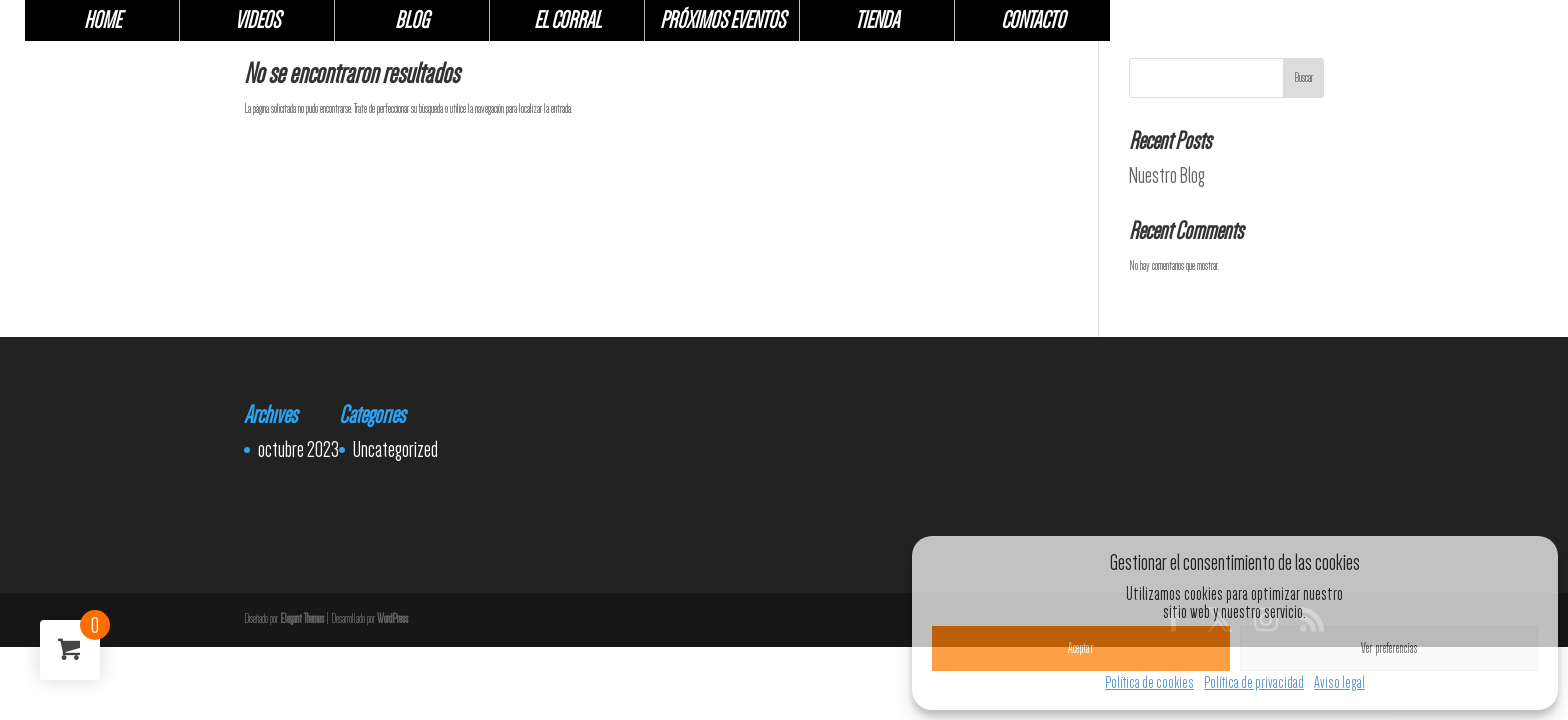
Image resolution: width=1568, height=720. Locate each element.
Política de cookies (1149, 682)
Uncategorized (395, 449)
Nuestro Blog (1167, 175)
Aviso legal (1339, 682)
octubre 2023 (298, 449)
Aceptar (1081, 648)
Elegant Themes (302, 619)
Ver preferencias (1389, 648)
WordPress (392, 619)
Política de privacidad (1254, 682)
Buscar (1303, 78)
